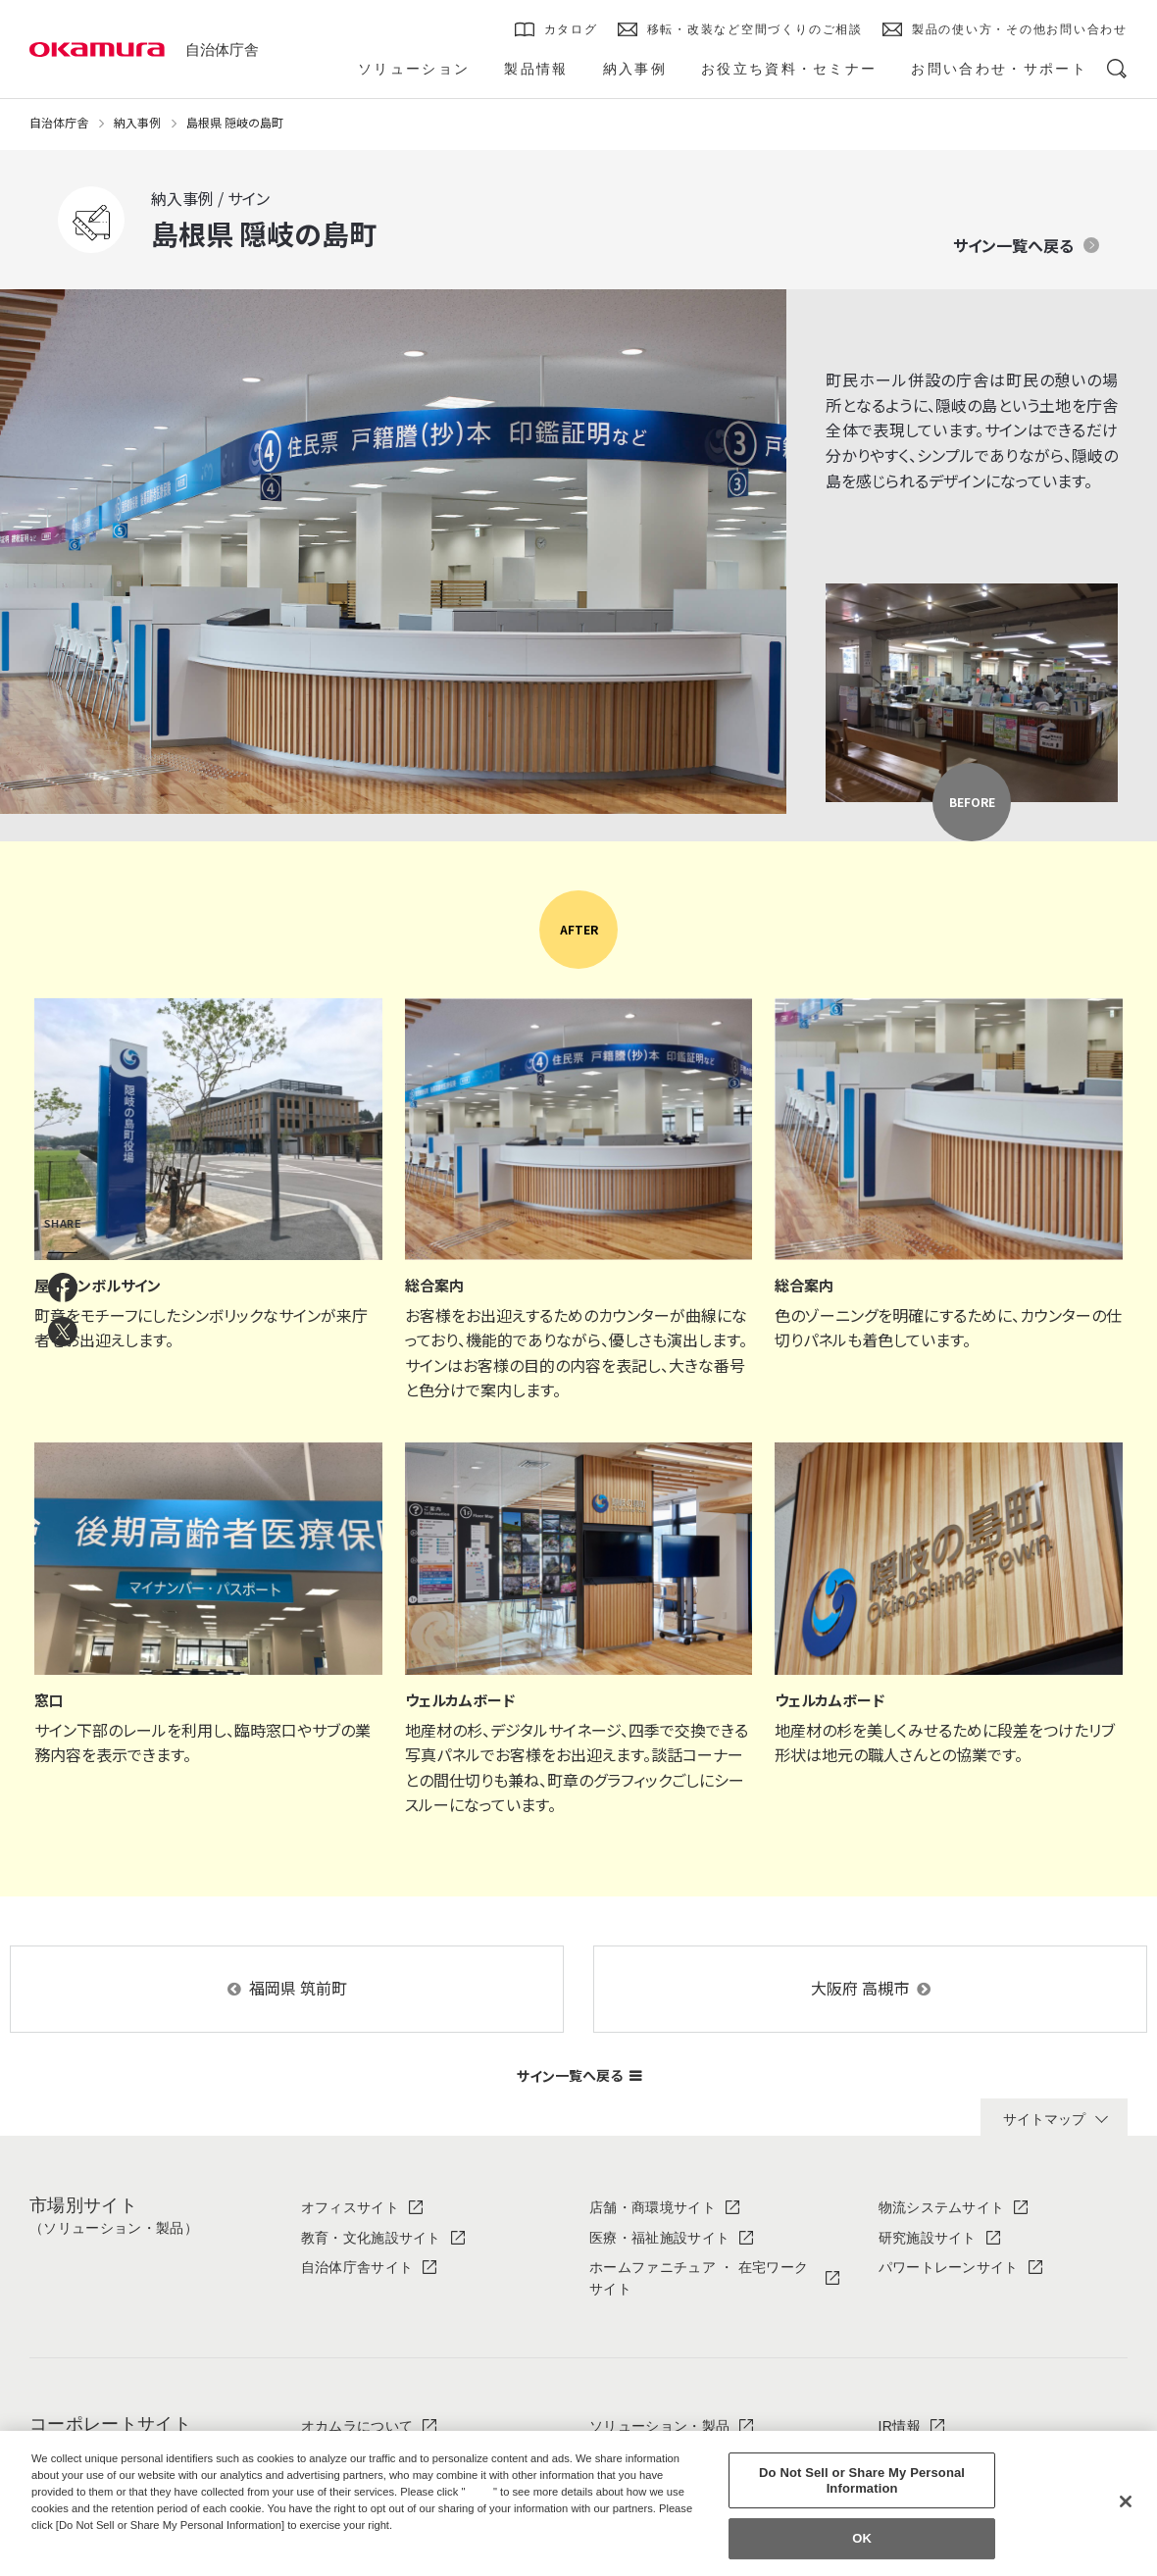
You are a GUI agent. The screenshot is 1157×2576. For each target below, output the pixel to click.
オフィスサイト (350, 2207)
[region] (578, 2503)
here (481, 2492)
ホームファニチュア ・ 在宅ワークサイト (698, 2278)
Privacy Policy (73, 2541)
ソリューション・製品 (659, 2426)
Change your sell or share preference (133, 2557)
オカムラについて (357, 2426)
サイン (579, 2075)
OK (862, 2539)
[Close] (1125, 2501)
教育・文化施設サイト (371, 2238)
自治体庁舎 (222, 49)
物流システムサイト (942, 2207)
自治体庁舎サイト (357, 2267)
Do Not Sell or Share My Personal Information (862, 2480)
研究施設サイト (928, 2238)
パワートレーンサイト (949, 2267)
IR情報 (900, 2426)
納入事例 (137, 122)
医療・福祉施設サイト (659, 2238)
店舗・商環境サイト (652, 2207)
